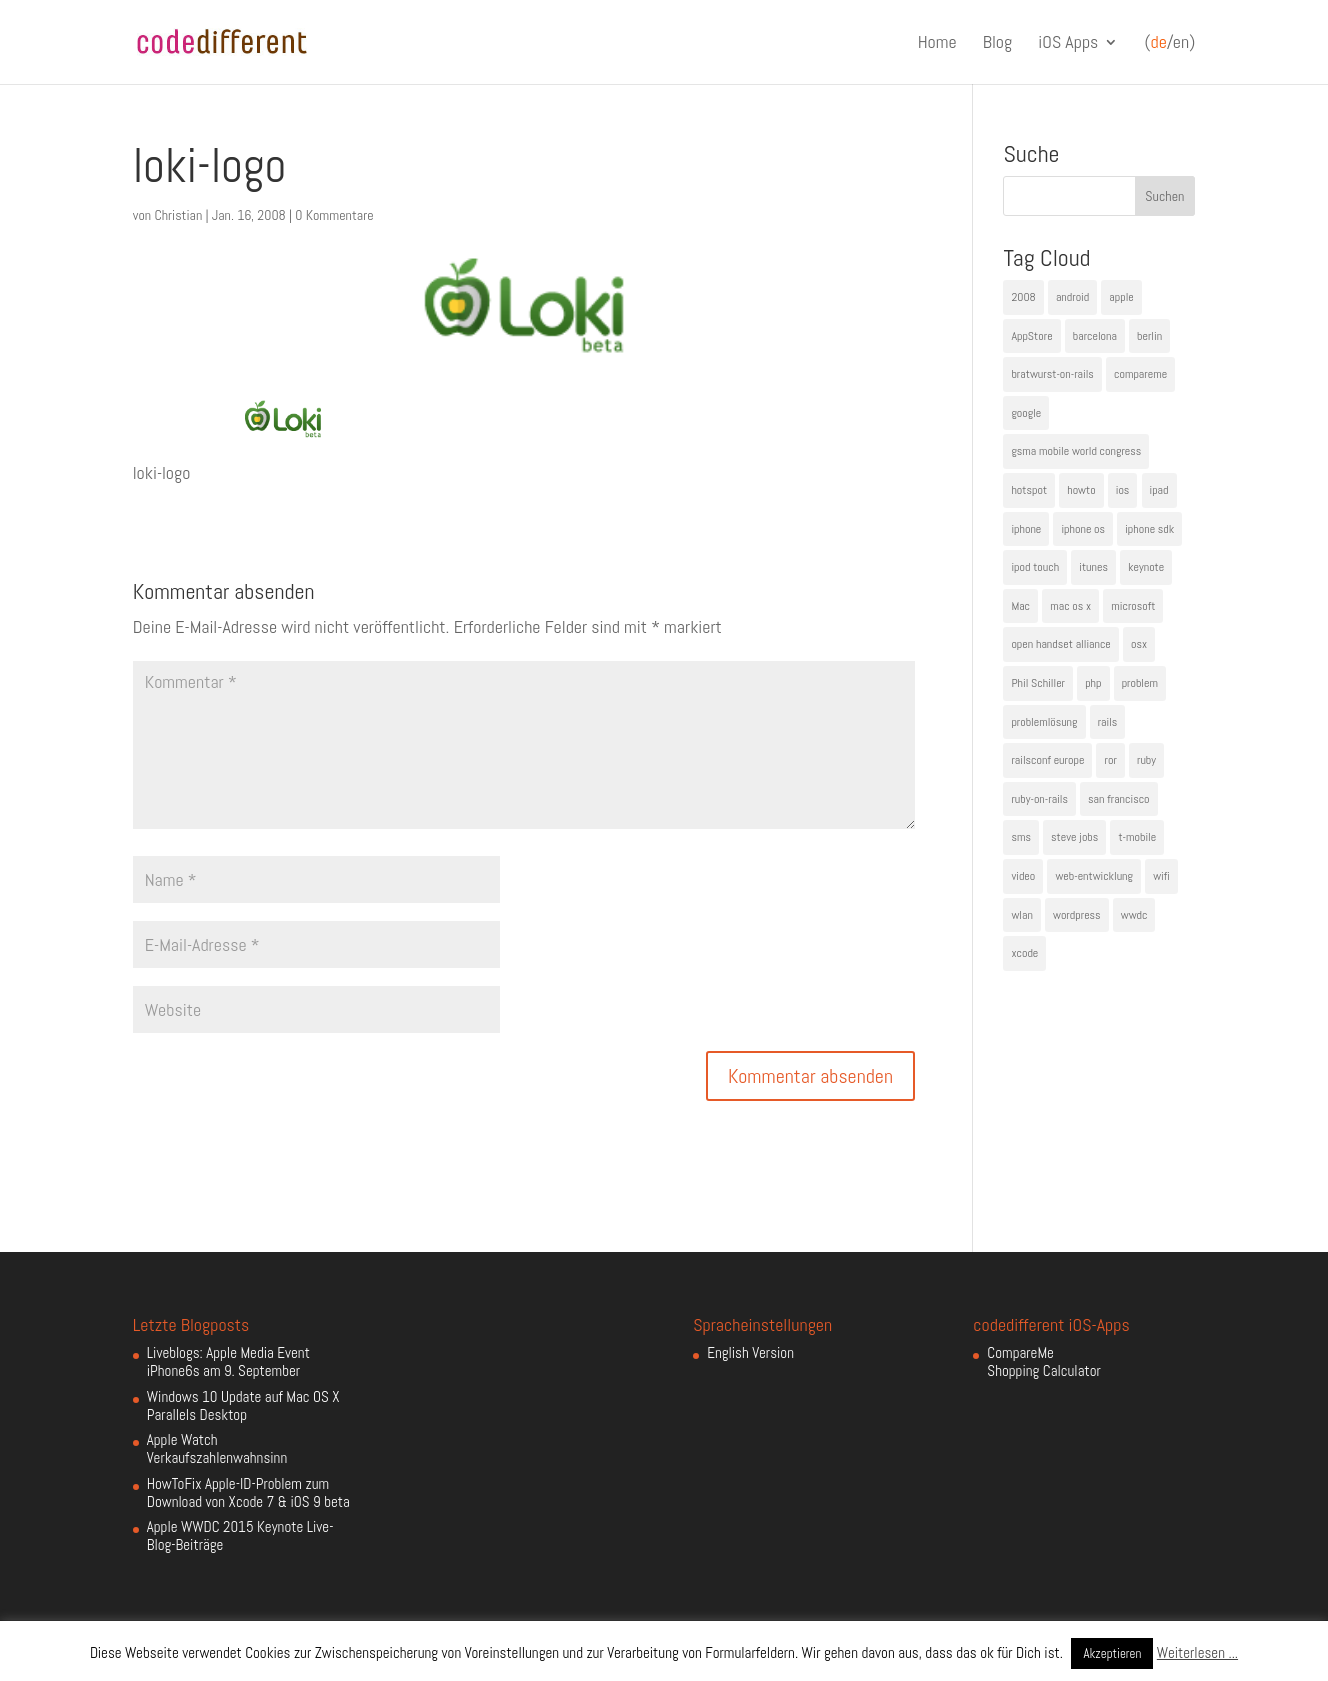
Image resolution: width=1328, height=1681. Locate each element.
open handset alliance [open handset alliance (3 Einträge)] (1060, 644)
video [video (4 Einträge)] (1023, 876)
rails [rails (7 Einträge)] (1108, 722)
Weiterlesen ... (1197, 1652)
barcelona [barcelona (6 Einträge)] (1095, 336)
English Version (750, 1352)
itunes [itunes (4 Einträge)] (1093, 567)
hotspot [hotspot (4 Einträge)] (1029, 490)
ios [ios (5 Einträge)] (1123, 490)
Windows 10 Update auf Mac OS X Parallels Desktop (243, 1405)
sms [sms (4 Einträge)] (1021, 837)
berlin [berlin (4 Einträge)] (1149, 336)
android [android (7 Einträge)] (1072, 297)
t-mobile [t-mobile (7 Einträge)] (1137, 837)
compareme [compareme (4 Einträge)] (1140, 374)
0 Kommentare (334, 215)
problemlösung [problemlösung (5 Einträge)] (1044, 722)
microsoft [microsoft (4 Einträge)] (1133, 606)
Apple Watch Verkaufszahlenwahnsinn (217, 1448)
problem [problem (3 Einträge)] (1140, 683)
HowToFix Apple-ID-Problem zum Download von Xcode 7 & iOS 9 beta (248, 1492)
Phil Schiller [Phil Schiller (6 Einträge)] (1038, 683)
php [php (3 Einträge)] (1093, 683)
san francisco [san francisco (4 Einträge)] (1118, 799)
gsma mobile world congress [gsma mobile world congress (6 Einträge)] (1076, 451)
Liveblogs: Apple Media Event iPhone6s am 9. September (228, 1361)
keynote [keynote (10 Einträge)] (1146, 567)
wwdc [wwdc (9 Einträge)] (1134, 915)
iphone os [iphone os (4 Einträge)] (1083, 529)
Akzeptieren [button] (1112, 1653)
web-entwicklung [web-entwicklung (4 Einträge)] (1094, 876)
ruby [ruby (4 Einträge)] (1146, 760)
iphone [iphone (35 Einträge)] (1026, 529)
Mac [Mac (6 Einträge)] (1020, 606)
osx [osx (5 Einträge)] (1139, 644)
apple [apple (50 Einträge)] (1121, 297)
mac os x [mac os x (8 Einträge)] (1070, 606)
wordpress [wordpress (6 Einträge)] (1077, 915)
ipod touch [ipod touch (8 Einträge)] (1035, 567)
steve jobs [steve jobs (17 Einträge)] (1074, 837)
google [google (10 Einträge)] (1026, 413)
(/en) (1169, 43)
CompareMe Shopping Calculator (1043, 1361)
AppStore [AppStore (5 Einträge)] (1031, 336)
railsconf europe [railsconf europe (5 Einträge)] (1047, 760)
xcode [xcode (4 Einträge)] (1024, 953)
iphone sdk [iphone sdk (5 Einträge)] (1149, 529)
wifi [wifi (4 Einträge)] (1161, 876)
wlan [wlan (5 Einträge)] (1021, 915)
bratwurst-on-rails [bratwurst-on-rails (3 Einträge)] (1052, 374)
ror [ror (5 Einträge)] (1110, 760)
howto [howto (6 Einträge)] (1081, 490)
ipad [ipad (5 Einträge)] (1159, 490)
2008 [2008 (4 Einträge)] (1023, 297)
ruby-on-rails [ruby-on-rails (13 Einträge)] (1039, 799)
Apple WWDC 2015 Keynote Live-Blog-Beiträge (240, 1535)
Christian (178, 215)
